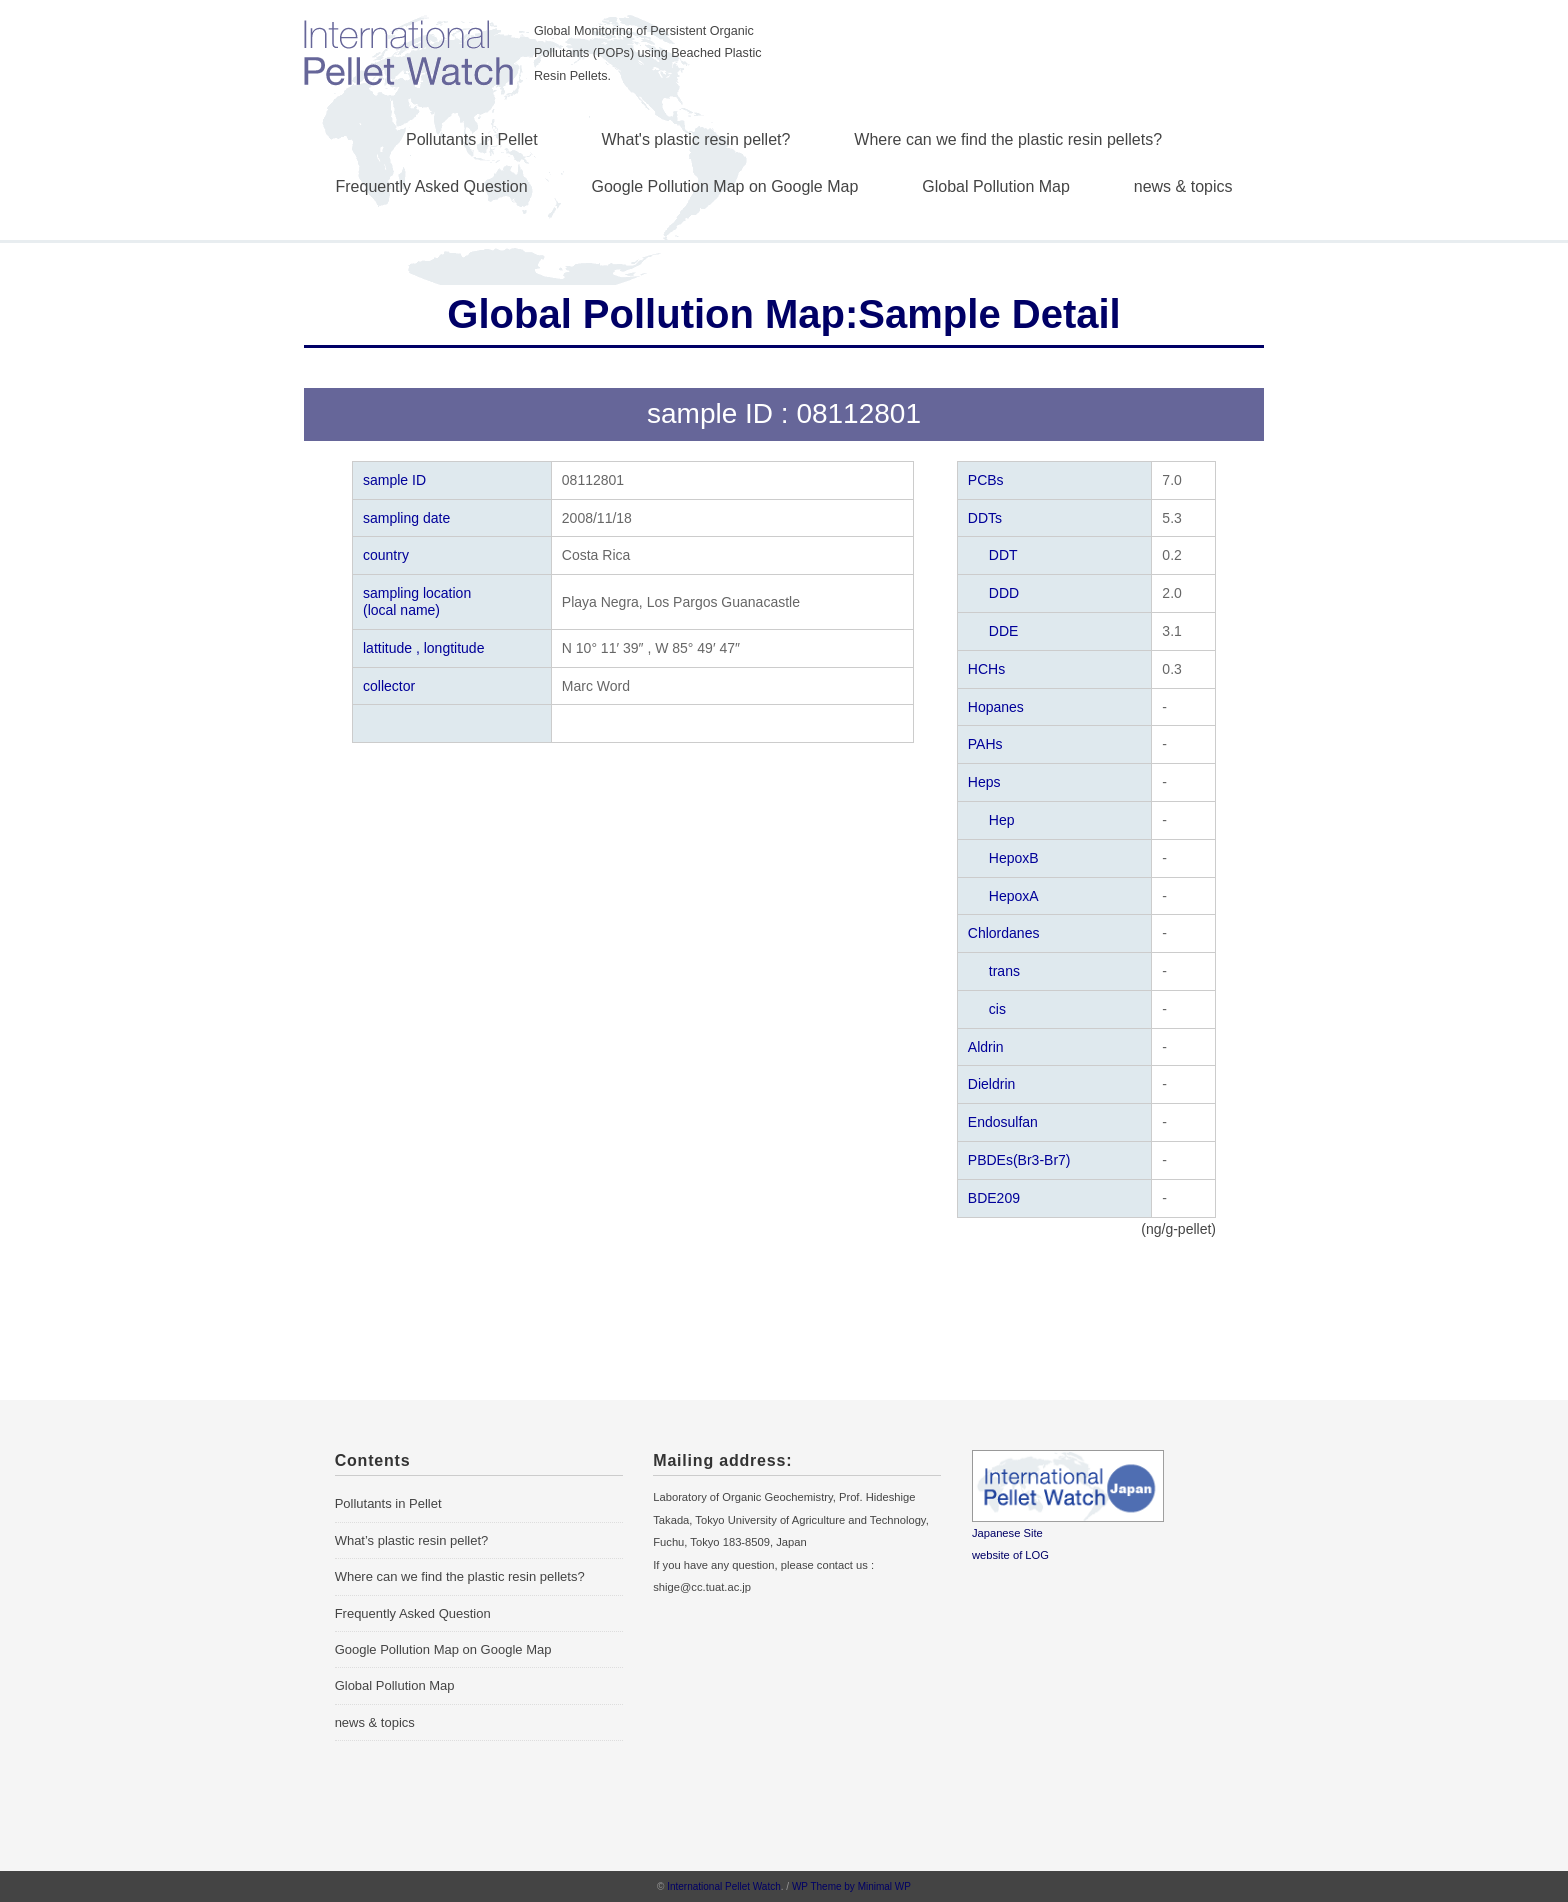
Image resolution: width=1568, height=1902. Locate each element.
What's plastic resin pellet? (696, 139)
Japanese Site (1007, 1533)
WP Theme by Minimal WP (851, 1886)
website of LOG (1010, 1555)
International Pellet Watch (724, 1886)
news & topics (1183, 186)
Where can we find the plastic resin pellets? (1008, 139)
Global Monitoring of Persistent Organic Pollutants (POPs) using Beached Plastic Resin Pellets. (648, 53)
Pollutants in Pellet (472, 139)
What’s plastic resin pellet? (412, 1540)
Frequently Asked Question (432, 186)
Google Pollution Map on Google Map (725, 186)
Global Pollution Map (996, 186)
